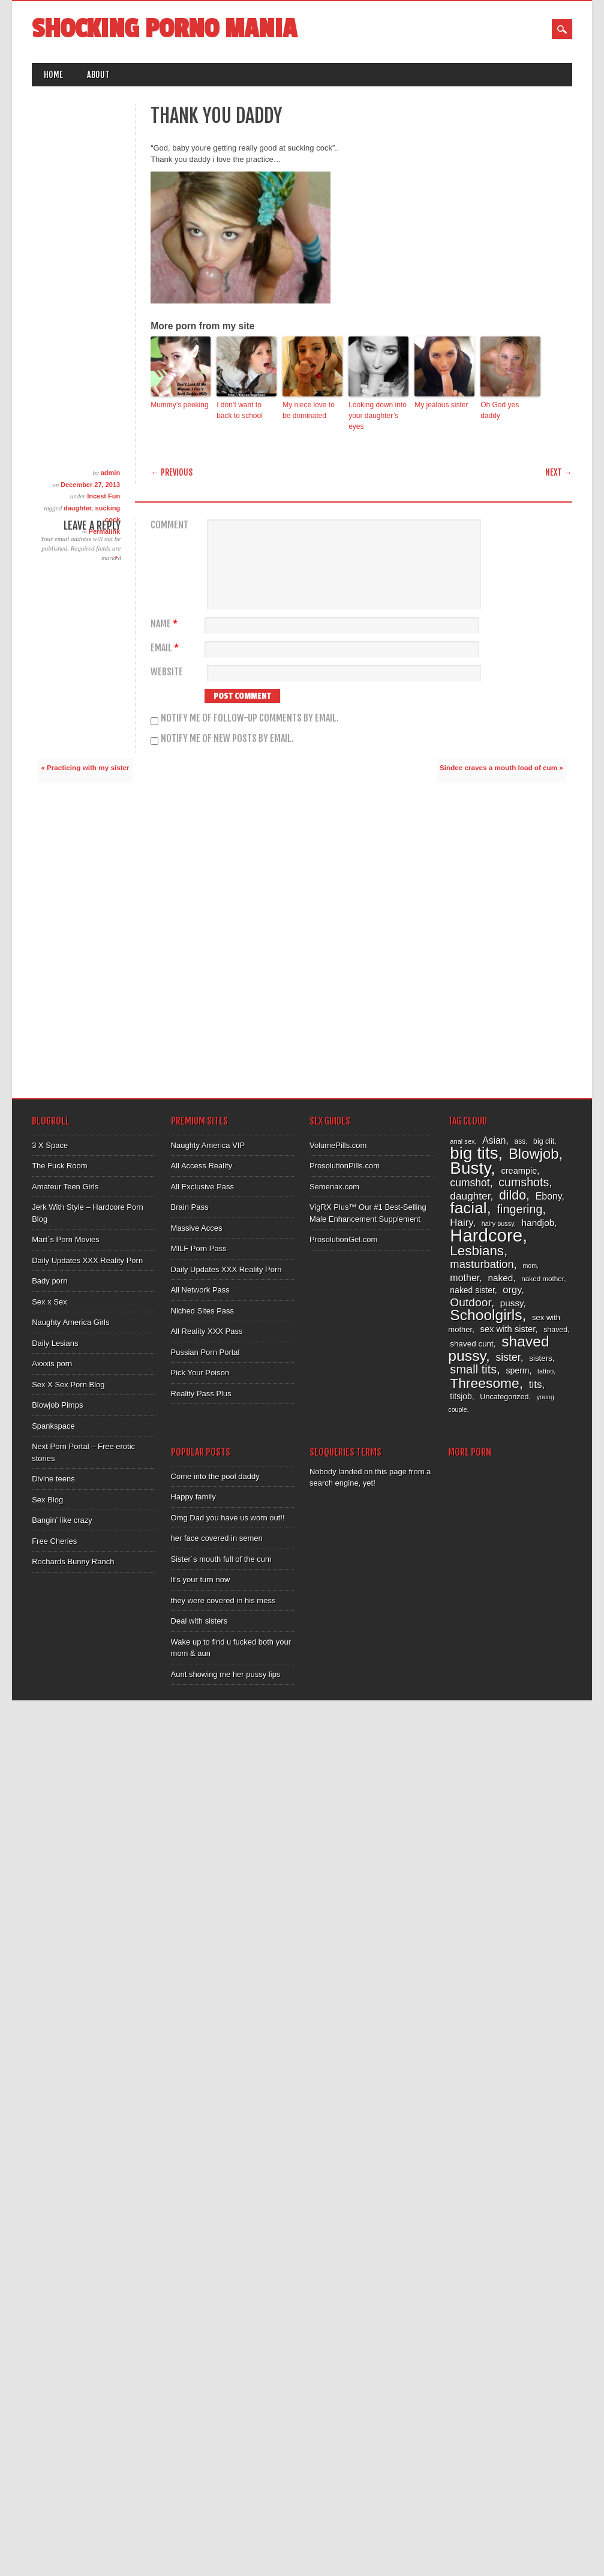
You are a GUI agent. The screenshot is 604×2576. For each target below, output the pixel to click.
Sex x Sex (49, 1301)
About (98, 75)
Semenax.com (334, 1186)
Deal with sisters (199, 1620)
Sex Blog (47, 1499)
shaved (555, 1329)
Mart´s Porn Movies (66, 1239)
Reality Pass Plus (201, 1393)
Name (166, 624)
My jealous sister (441, 405)
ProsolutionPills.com (344, 1165)
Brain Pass (190, 1207)
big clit (543, 1141)
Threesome (484, 1383)
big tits (474, 1153)
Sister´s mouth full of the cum (221, 1559)
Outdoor (470, 1302)
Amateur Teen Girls (65, 1186)
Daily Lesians (55, 1343)
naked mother (542, 1278)
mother (464, 1277)
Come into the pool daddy (215, 1476)
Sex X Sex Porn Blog (68, 1384)
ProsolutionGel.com (343, 1239)
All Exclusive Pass (202, 1186)
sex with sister (507, 1329)
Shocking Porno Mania (164, 29)
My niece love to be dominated (309, 410)
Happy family (193, 1496)
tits (535, 1384)
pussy (512, 1303)
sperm (518, 1370)
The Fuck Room (59, 1165)
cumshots (523, 1182)
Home (53, 75)
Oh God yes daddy (499, 410)
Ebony (549, 1196)
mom (529, 1265)
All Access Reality (202, 1165)
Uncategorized (504, 1397)
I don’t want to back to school (240, 410)
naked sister (472, 1290)
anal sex (462, 1141)
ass (520, 1141)
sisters (540, 1358)
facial (468, 1208)
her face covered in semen (217, 1538)
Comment (169, 525)
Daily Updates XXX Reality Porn (87, 1260)
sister (508, 1357)
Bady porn (49, 1280)
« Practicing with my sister (85, 767)
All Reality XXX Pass (207, 1331)
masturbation (481, 1264)
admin (110, 472)
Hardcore (486, 1235)
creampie (519, 1171)
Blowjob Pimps (57, 1404)
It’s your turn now (200, 1579)
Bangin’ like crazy (62, 1520)
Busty (470, 1168)
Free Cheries (54, 1541)
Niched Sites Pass (203, 1310)
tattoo (545, 1371)
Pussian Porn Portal (205, 1352)
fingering (520, 1209)
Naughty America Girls (70, 1322)
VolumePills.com (337, 1145)
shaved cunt (471, 1343)
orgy (512, 1289)
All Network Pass (200, 1289)
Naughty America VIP (208, 1145)
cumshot (469, 1183)
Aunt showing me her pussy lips (226, 1674)
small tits (473, 1369)
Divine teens (53, 1478)
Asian (494, 1140)
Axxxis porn (52, 1363)
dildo (512, 1195)
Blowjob (534, 1154)
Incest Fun (103, 496)
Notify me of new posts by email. (227, 738)
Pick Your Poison (200, 1372)
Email (166, 648)
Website (167, 672)
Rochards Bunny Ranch (73, 1561)
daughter (78, 508)
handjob (538, 1223)
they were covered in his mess (223, 1600)
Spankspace (53, 1425)
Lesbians (477, 1250)
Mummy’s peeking (179, 405)
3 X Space (50, 1145)
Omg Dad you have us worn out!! (228, 1517)
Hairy (461, 1222)
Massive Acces (197, 1228)
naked (500, 1278)
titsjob (460, 1396)
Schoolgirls (486, 1315)
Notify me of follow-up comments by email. (250, 718)
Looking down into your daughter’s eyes (377, 416)
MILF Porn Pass (199, 1248)
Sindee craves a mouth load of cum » (501, 767)
